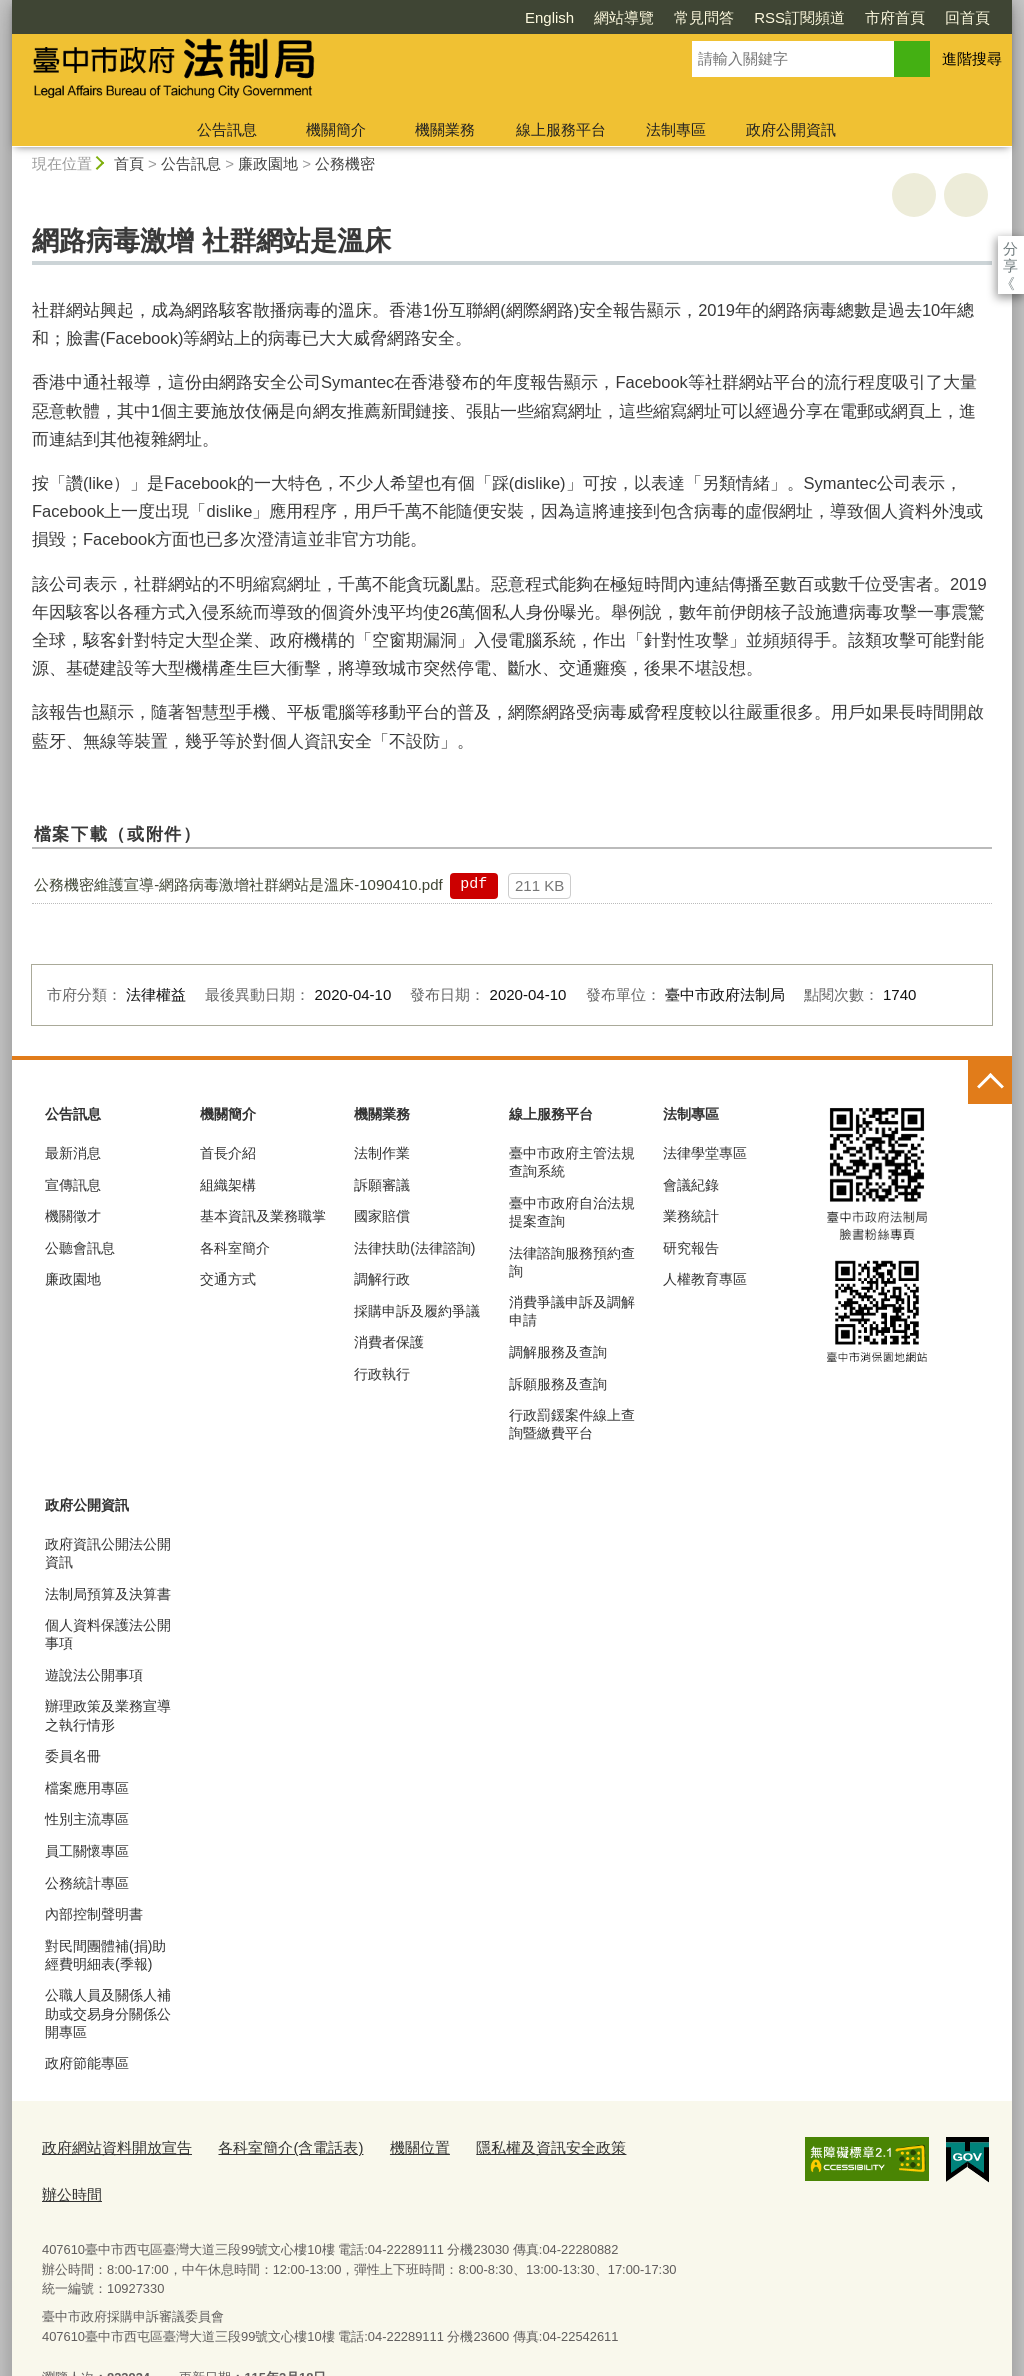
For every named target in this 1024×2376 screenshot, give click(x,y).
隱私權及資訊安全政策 (494, 2146)
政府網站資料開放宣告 (107, 2146)
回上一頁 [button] (966, 195)
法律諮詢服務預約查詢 (572, 1262)
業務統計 (691, 1216)
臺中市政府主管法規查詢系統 (572, 1162)
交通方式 (228, 1279)
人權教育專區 (705, 1279)
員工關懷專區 (87, 1851)
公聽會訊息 (80, 1248)
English (434, 17)
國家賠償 (382, 1216)
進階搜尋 (972, 58)
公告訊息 (227, 129)
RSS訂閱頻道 (684, 17)
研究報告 (691, 1248)
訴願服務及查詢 (558, 1384)
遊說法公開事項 (94, 1675)
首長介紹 (228, 1153)
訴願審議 (382, 1185)
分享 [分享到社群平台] (1010, 248)
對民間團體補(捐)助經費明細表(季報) (105, 1955)
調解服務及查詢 (558, 1352)
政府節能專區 (87, 2063)
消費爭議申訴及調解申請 (572, 1311)
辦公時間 (612, 2146)
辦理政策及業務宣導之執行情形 (108, 1715)
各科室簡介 (235, 1248)
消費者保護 (389, 1342)
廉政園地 (268, 163)
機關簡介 (336, 129)
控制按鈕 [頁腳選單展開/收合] (990, 1082)
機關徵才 (73, 1216)
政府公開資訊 (791, 129)
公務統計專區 (87, 1883)
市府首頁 (780, 17)
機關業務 (445, 129)
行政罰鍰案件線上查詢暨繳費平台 (572, 1424)
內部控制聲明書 (94, 1914)
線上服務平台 (561, 129)
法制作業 (382, 1153)
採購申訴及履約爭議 (417, 1311)
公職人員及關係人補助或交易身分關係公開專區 (108, 2013)
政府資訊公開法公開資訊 (108, 1553)
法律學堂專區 (705, 1153)
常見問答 (589, 17)
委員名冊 (73, 1756)
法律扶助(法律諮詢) (414, 1248)
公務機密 (345, 163)
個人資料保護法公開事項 (108, 1634)
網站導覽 (509, 17)
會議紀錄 (691, 1185)
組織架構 (228, 1185)
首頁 (129, 163)
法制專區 (676, 129)
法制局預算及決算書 (108, 1594)
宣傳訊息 (73, 1185)
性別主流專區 (87, 1819)
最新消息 (73, 1153)
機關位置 (377, 2146)
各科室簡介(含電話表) (261, 2146)
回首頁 (852, 17)
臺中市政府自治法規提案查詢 (572, 1212)
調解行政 (382, 1279)
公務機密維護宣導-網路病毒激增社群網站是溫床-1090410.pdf (238, 884)
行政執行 (382, 1374)
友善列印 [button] (914, 195)
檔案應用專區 (87, 1788)
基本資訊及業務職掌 (263, 1216)
